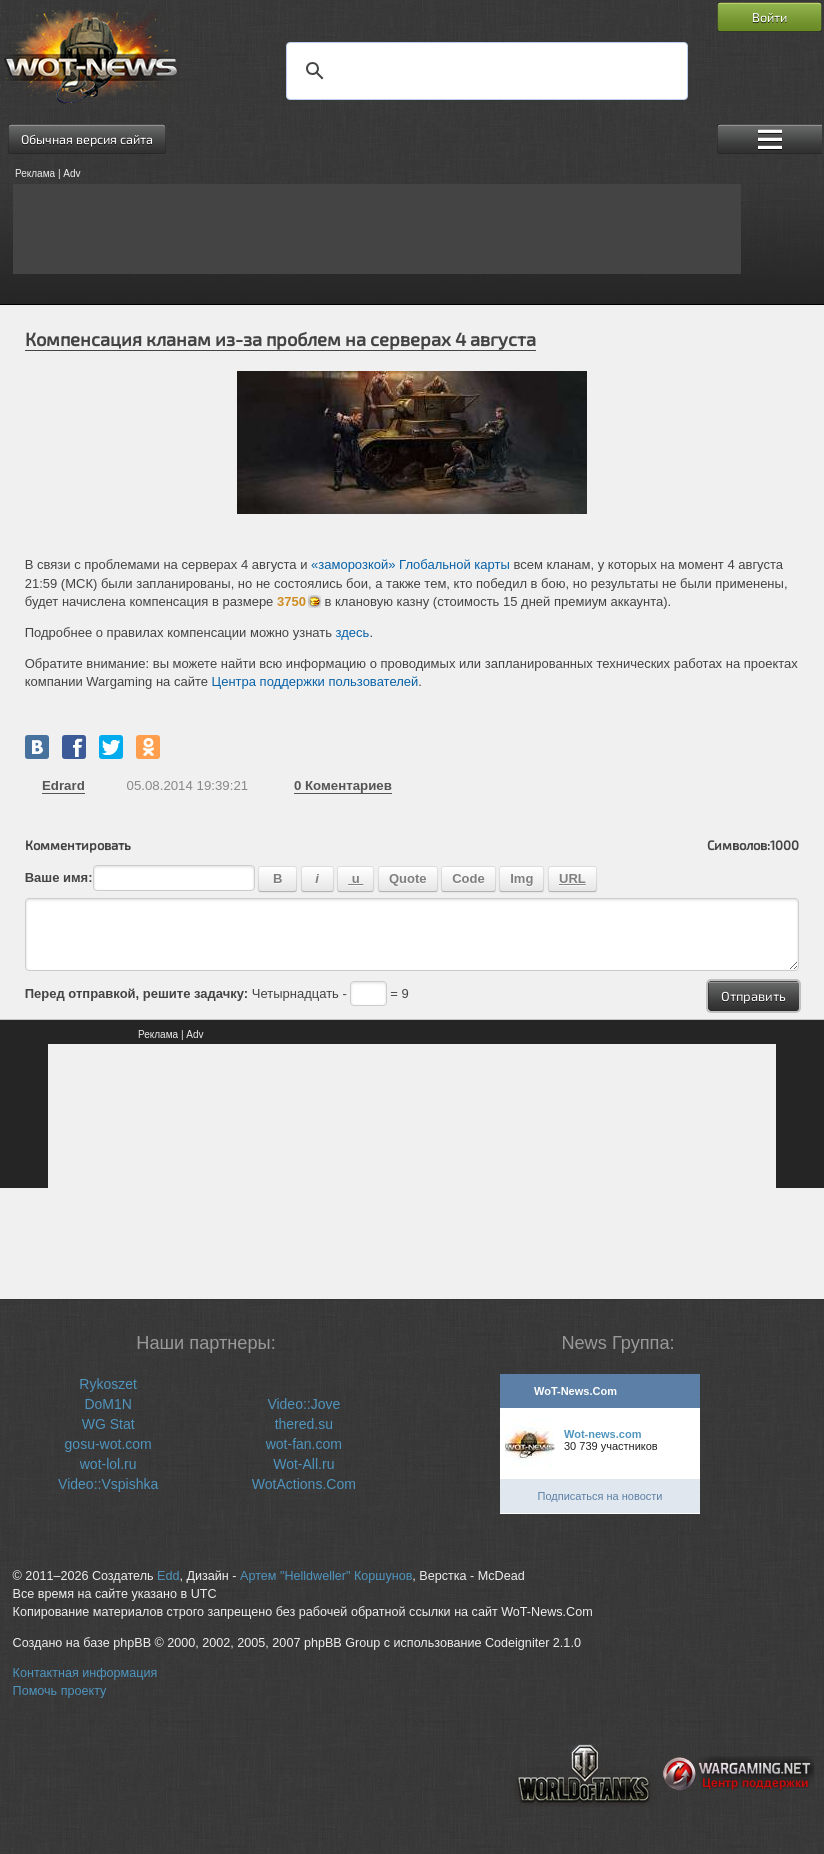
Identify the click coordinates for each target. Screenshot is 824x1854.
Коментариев (343, 785)
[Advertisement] (377, 229)
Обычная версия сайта (87, 139)
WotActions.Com (304, 1484)
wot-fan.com (304, 1444)
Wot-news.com (602, 1434)
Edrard (63, 785)
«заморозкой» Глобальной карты (410, 564)
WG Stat (108, 1424)
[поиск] (484, 71)
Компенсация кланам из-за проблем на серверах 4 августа (280, 339)
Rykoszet (108, 1384)
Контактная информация (85, 1673)
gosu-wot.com (108, 1444)
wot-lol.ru (108, 1464)
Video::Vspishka (108, 1484)
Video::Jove (303, 1404)
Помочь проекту (60, 1691)
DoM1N (107, 1404)
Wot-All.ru (303, 1464)
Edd (168, 1576)
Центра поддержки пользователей (315, 681)
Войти (769, 17)
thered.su (304, 1424)
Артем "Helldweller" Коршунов (326, 1576)
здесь (353, 632)
